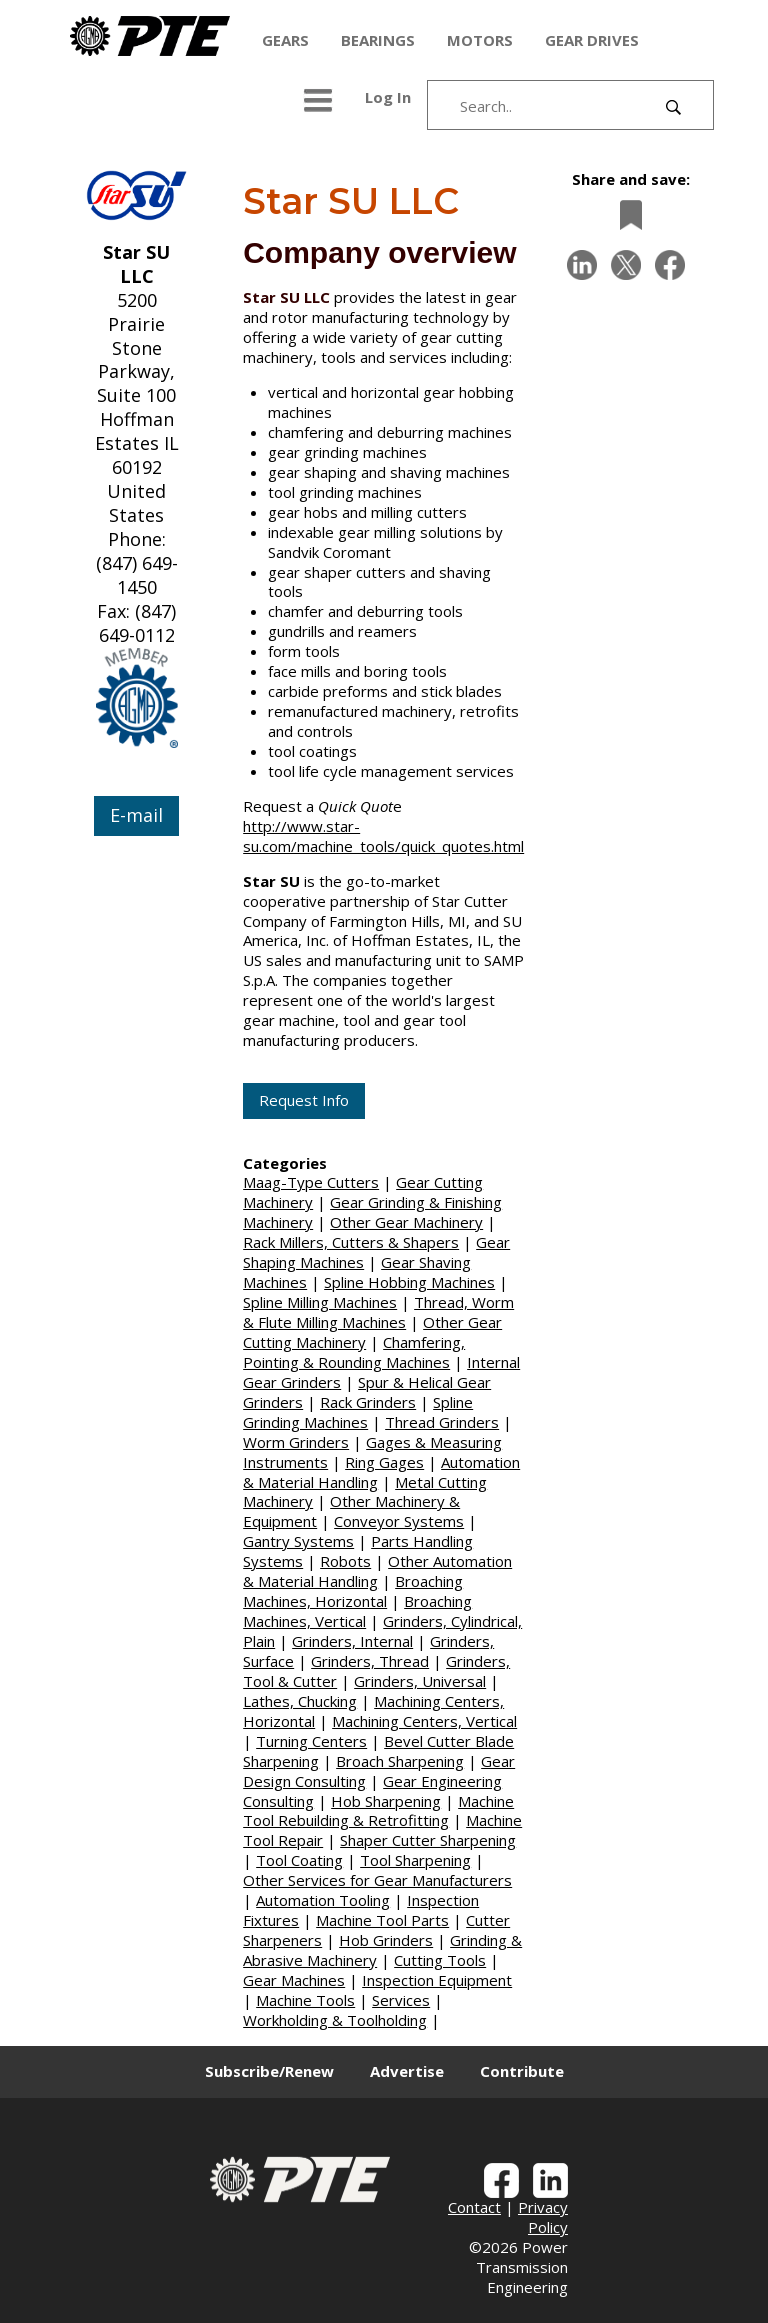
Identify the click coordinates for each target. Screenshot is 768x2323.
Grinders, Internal (352, 1641)
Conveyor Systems (399, 1521)
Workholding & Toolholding (335, 2020)
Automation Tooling (323, 1900)
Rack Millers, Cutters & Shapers (351, 1242)
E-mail (136, 815)
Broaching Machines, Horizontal (353, 1591)
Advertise (407, 2071)
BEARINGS (378, 40)
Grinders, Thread (370, 1661)
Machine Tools (305, 2000)
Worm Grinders (296, 1442)
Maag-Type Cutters (311, 1182)
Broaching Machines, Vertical (357, 1611)
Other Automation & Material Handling (377, 1571)
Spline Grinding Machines (358, 1412)
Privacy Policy (543, 2217)
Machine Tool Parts (382, 1920)
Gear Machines (294, 1980)
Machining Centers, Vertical (424, 1721)
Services (401, 2000)
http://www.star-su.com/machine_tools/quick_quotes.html (383, 836)
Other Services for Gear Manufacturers (377, 1880)
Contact (474, 2207)
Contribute (522, 2071)
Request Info (304, 1100)
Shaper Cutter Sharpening (428, 1840)
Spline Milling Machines (320, 1302)
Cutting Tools (440, 1960)
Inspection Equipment (437, 1980)
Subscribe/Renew (269, 2071)
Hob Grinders (386, 1940)
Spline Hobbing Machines (409, 1282)
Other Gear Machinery (406, 1222)
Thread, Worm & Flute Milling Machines (378, 1312)
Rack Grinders (368, 1402)
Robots (345, 1561)
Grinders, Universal (420, 1681)
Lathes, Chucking (300, 1701)
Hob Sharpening (386, 1801)
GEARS (285, 40)
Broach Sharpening (400, 1761)
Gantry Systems (298, 1541)
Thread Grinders (442, 1422)
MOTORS (480, 40)
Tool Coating (299, 1860)
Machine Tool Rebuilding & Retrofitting (378, 1811)
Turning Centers (311, 1741)
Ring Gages (384, 1462)
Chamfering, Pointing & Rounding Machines (354, 1352)
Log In (388, 97)
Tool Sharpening (415, 1860)
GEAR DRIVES (592, 40)
